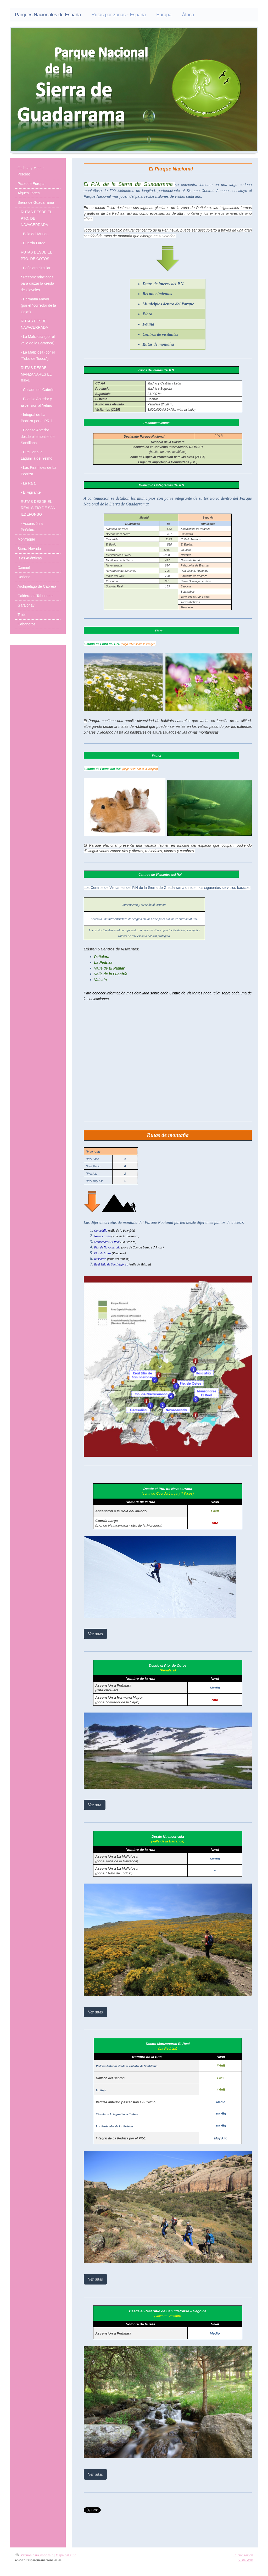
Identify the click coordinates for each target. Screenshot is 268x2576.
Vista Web (245, 2560)
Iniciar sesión (243, 2555)
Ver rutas (95, 1634)
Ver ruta (94, 1805)
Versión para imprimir (34, 2555)
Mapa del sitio (65, 2555)
